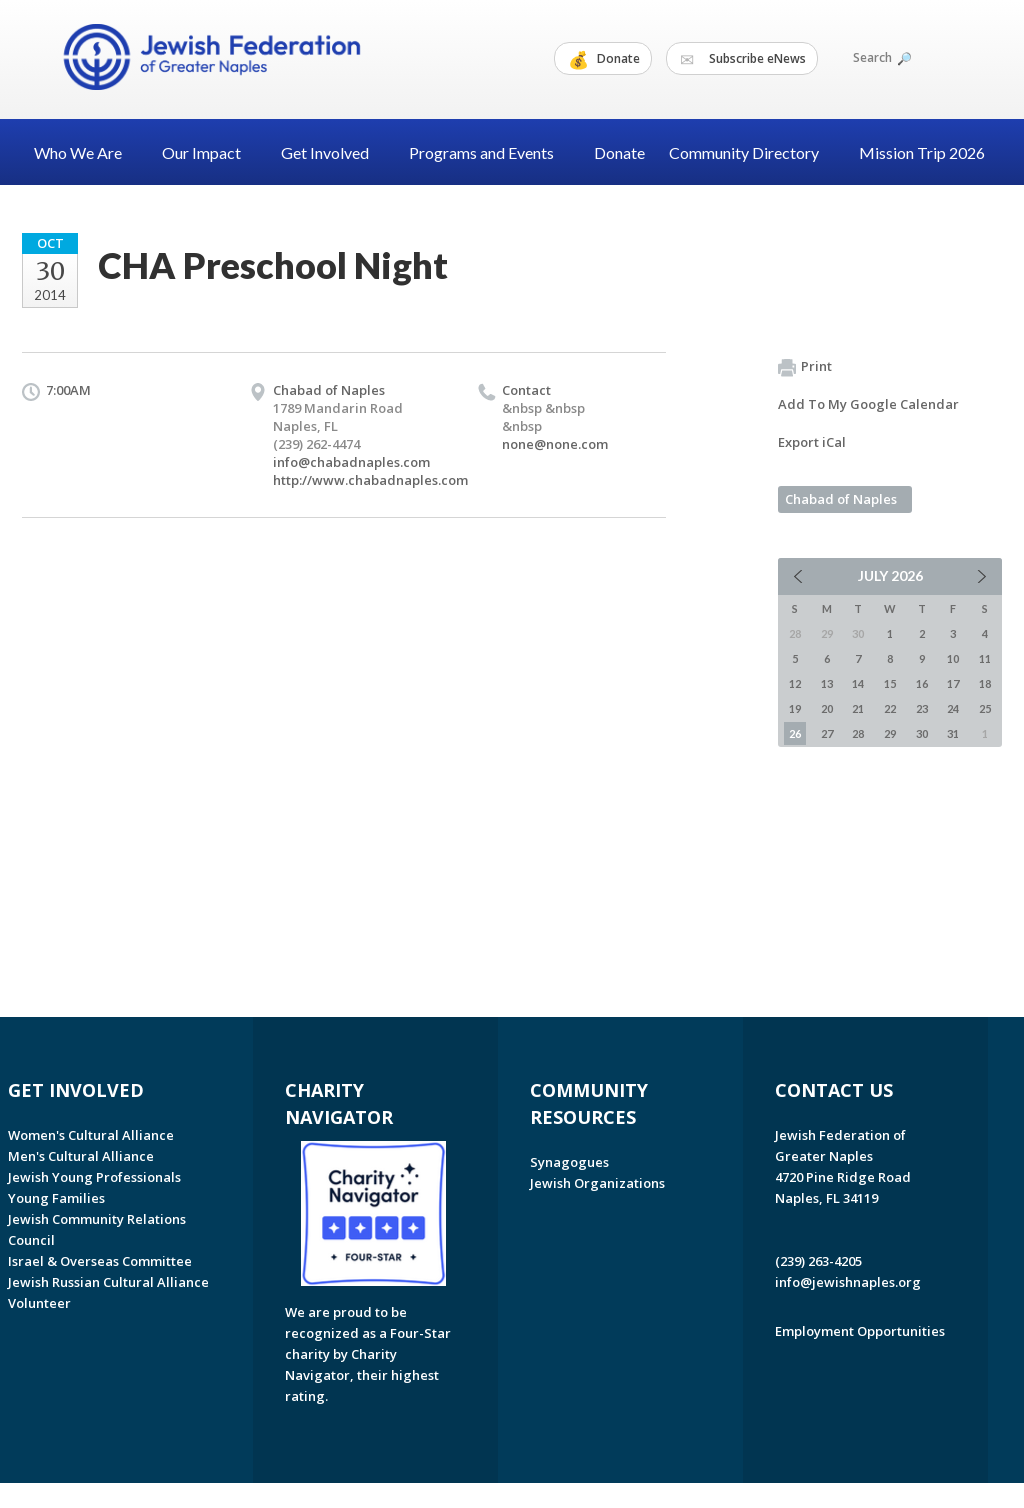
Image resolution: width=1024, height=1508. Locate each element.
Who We (86, 152)
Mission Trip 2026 (922, 152)
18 (985, 683)
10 (953, 658)
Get (333, 152)
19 (795, 708)
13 (827, 683)
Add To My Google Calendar (868, 404)
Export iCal (812, 442)
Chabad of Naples (841, 499)
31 (953, 733)
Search (881, 57)
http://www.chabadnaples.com (370, 480)
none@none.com (555, 444)
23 (922, 708)
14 (858, 683)
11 (985, 658)
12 (795, 683)
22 (890, 708)
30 (922, 733)
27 (827, 733)
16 (922, 683)
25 (985, 708)
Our (209, 152)
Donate (604, 59)
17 (953, 683)
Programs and (489, 152)
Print (805, 367)
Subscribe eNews (743, 59)
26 (795, 733)
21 (858, 708)
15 (890, 683)
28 (858, 733)
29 (890, 733)
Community (752, 152)
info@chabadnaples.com (351, 462)
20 (827, 708)
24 (953, 708)
